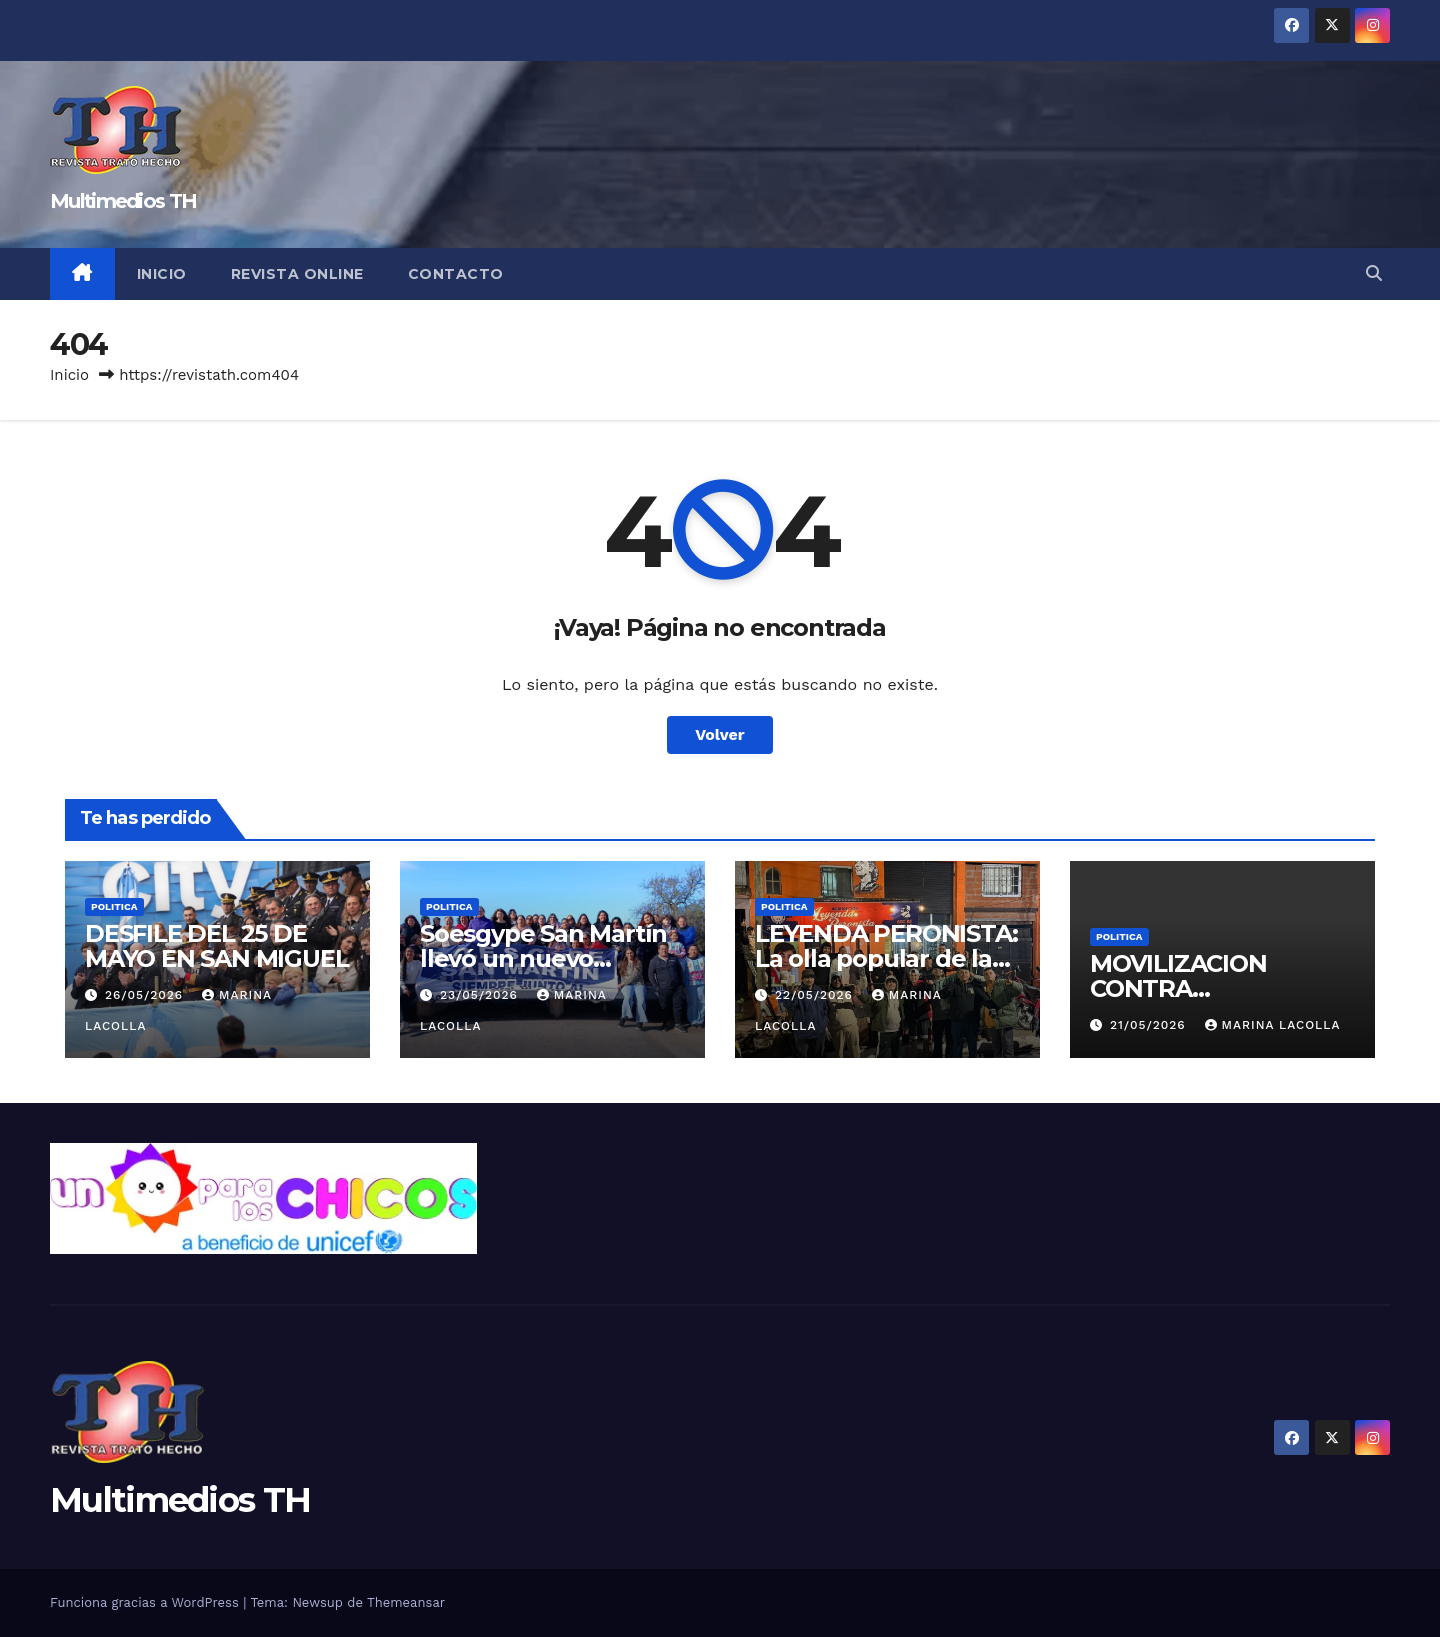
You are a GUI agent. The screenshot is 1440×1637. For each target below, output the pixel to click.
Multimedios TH (123, 201)
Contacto (456, 274)
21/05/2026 (1150, 1025)
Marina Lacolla (1273, 1025)
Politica (114, 906)
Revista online (297, 274)
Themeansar (406, 1602)
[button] (1374, 273)
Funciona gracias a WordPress (146, 1602)
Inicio (162, 274)
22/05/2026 (816, 995)
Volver (720, 734)
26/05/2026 (146, 995)
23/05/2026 (481, 995)
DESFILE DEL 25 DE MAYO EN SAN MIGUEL (216, 946)
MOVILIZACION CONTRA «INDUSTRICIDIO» (1194, 988)
